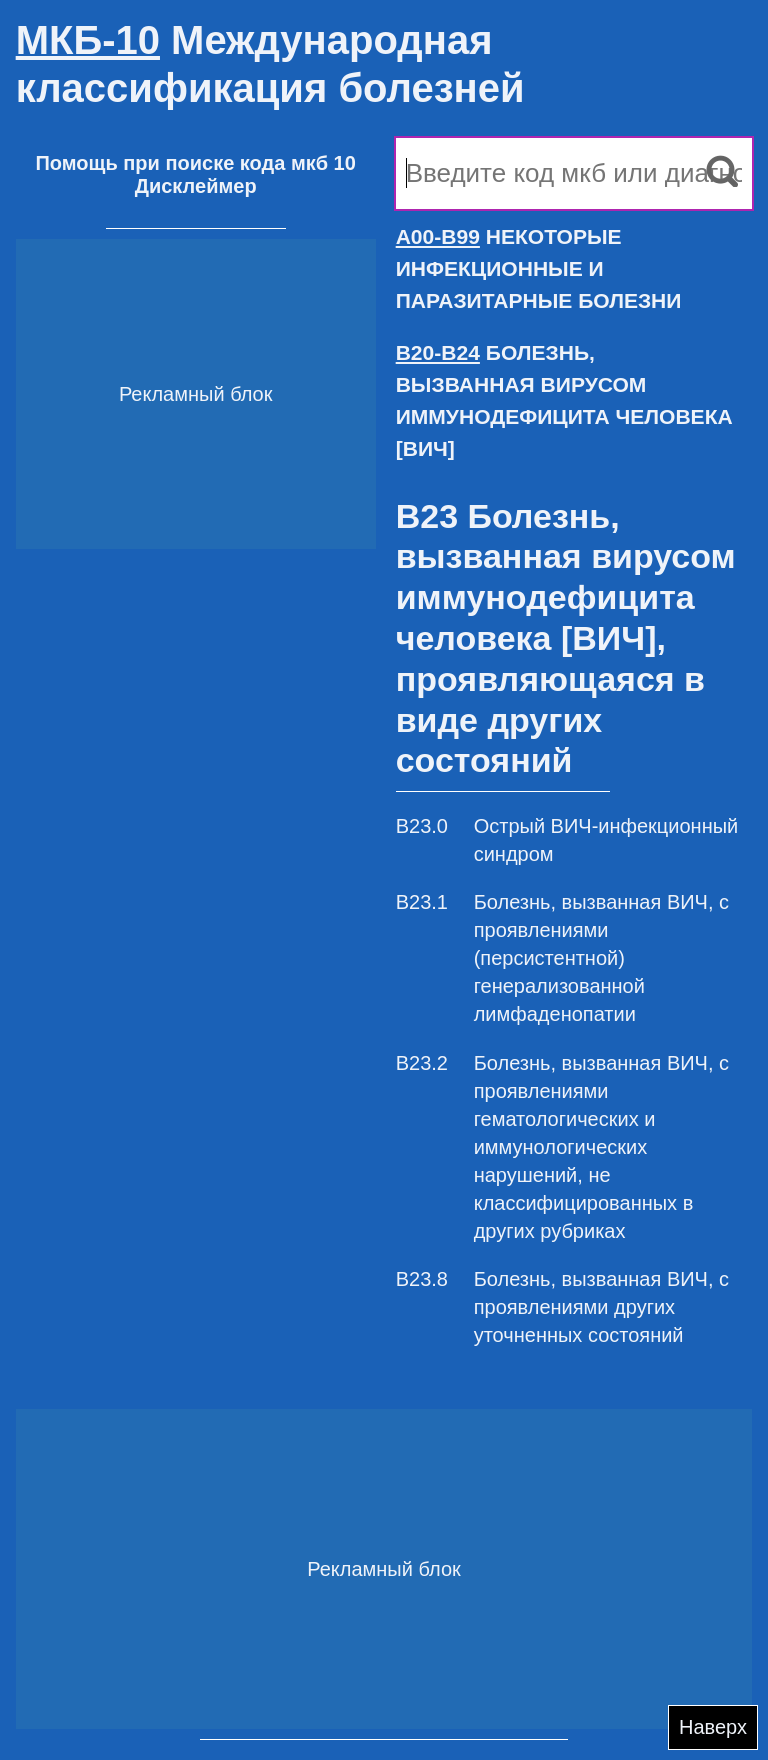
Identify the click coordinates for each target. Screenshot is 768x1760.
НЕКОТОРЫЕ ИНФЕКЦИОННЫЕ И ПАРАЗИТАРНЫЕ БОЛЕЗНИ (539, 268)
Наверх (713, 1727)
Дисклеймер (196, 186)
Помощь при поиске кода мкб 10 (195, 163)
